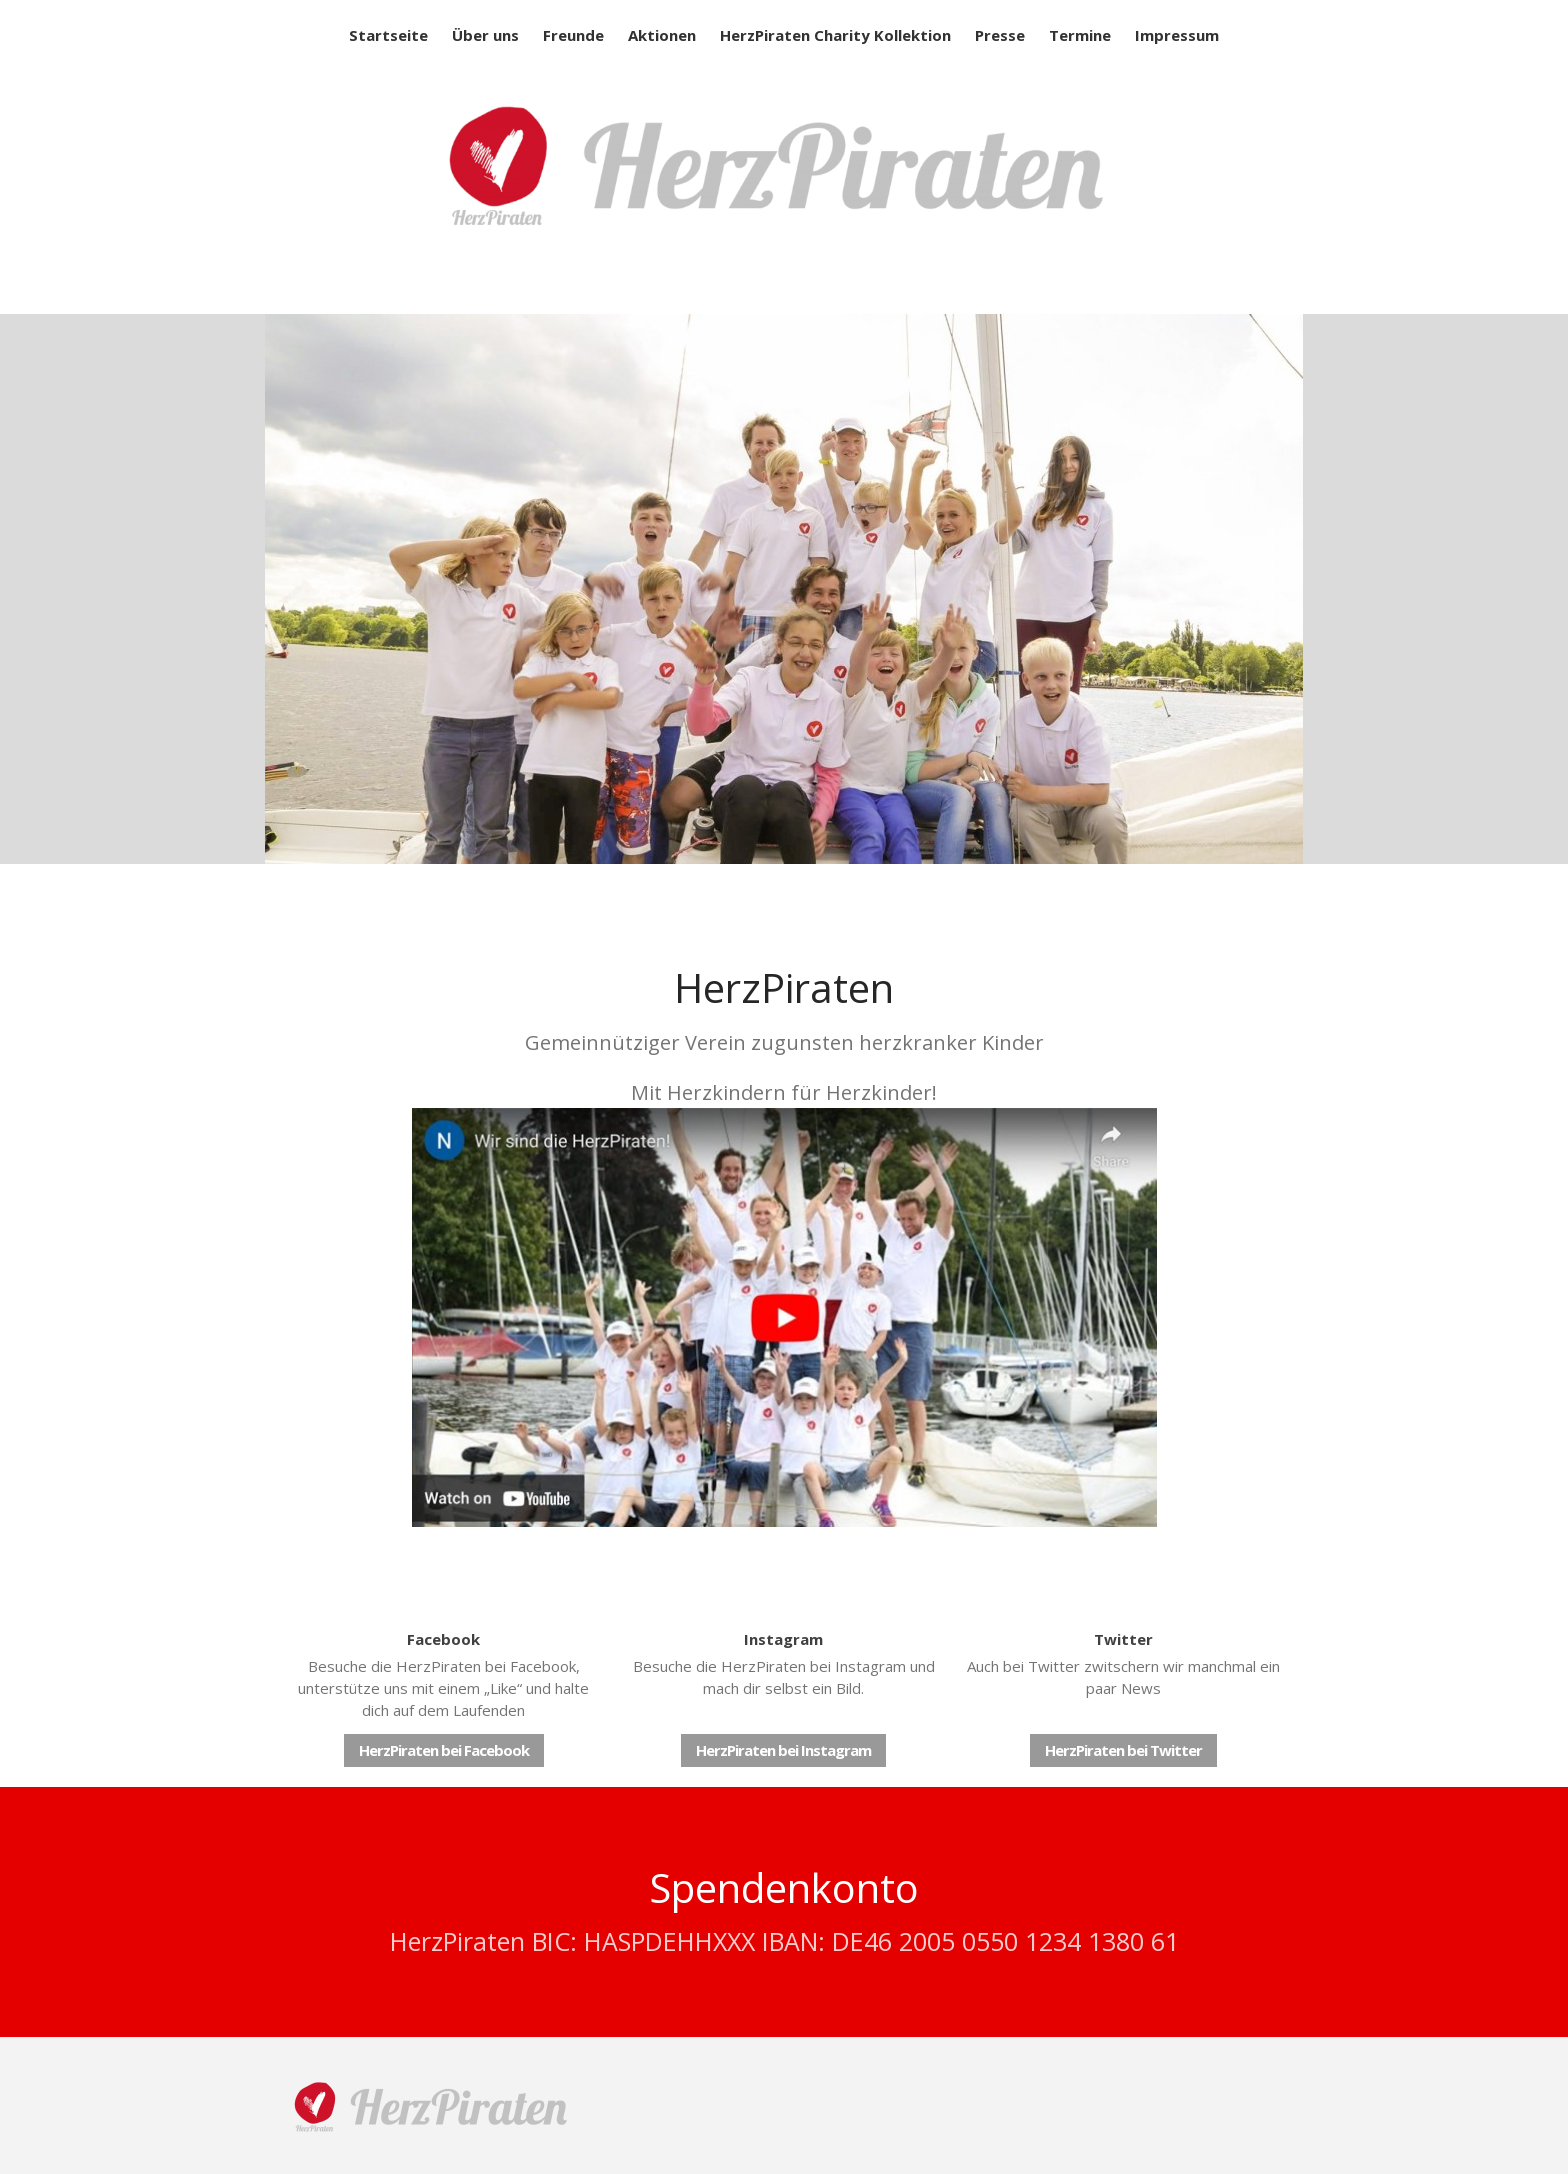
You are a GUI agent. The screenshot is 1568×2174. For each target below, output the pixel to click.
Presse (1000, 35)
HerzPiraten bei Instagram (783, 1750)
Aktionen (662, 35)
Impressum (1177, 35)
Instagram (783, 1639)
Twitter (1123, 1639)
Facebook (443, 1639)
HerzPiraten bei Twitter (1123, 1750)
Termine (1080, 35)
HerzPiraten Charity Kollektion (835, 35)
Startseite (388, 35)
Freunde (573, 35)
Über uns (485, 35)
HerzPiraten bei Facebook (444, 1750)
